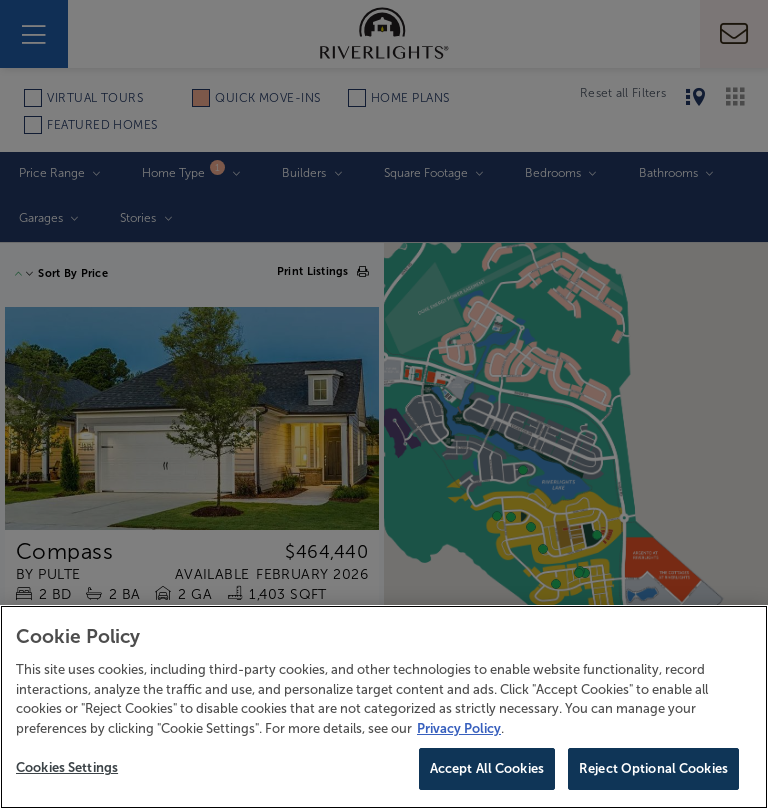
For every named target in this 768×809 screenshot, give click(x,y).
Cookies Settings (67, 767)
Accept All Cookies (487, 768)
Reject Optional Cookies (653, 768)
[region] (384, 707)
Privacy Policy (459, 728)
